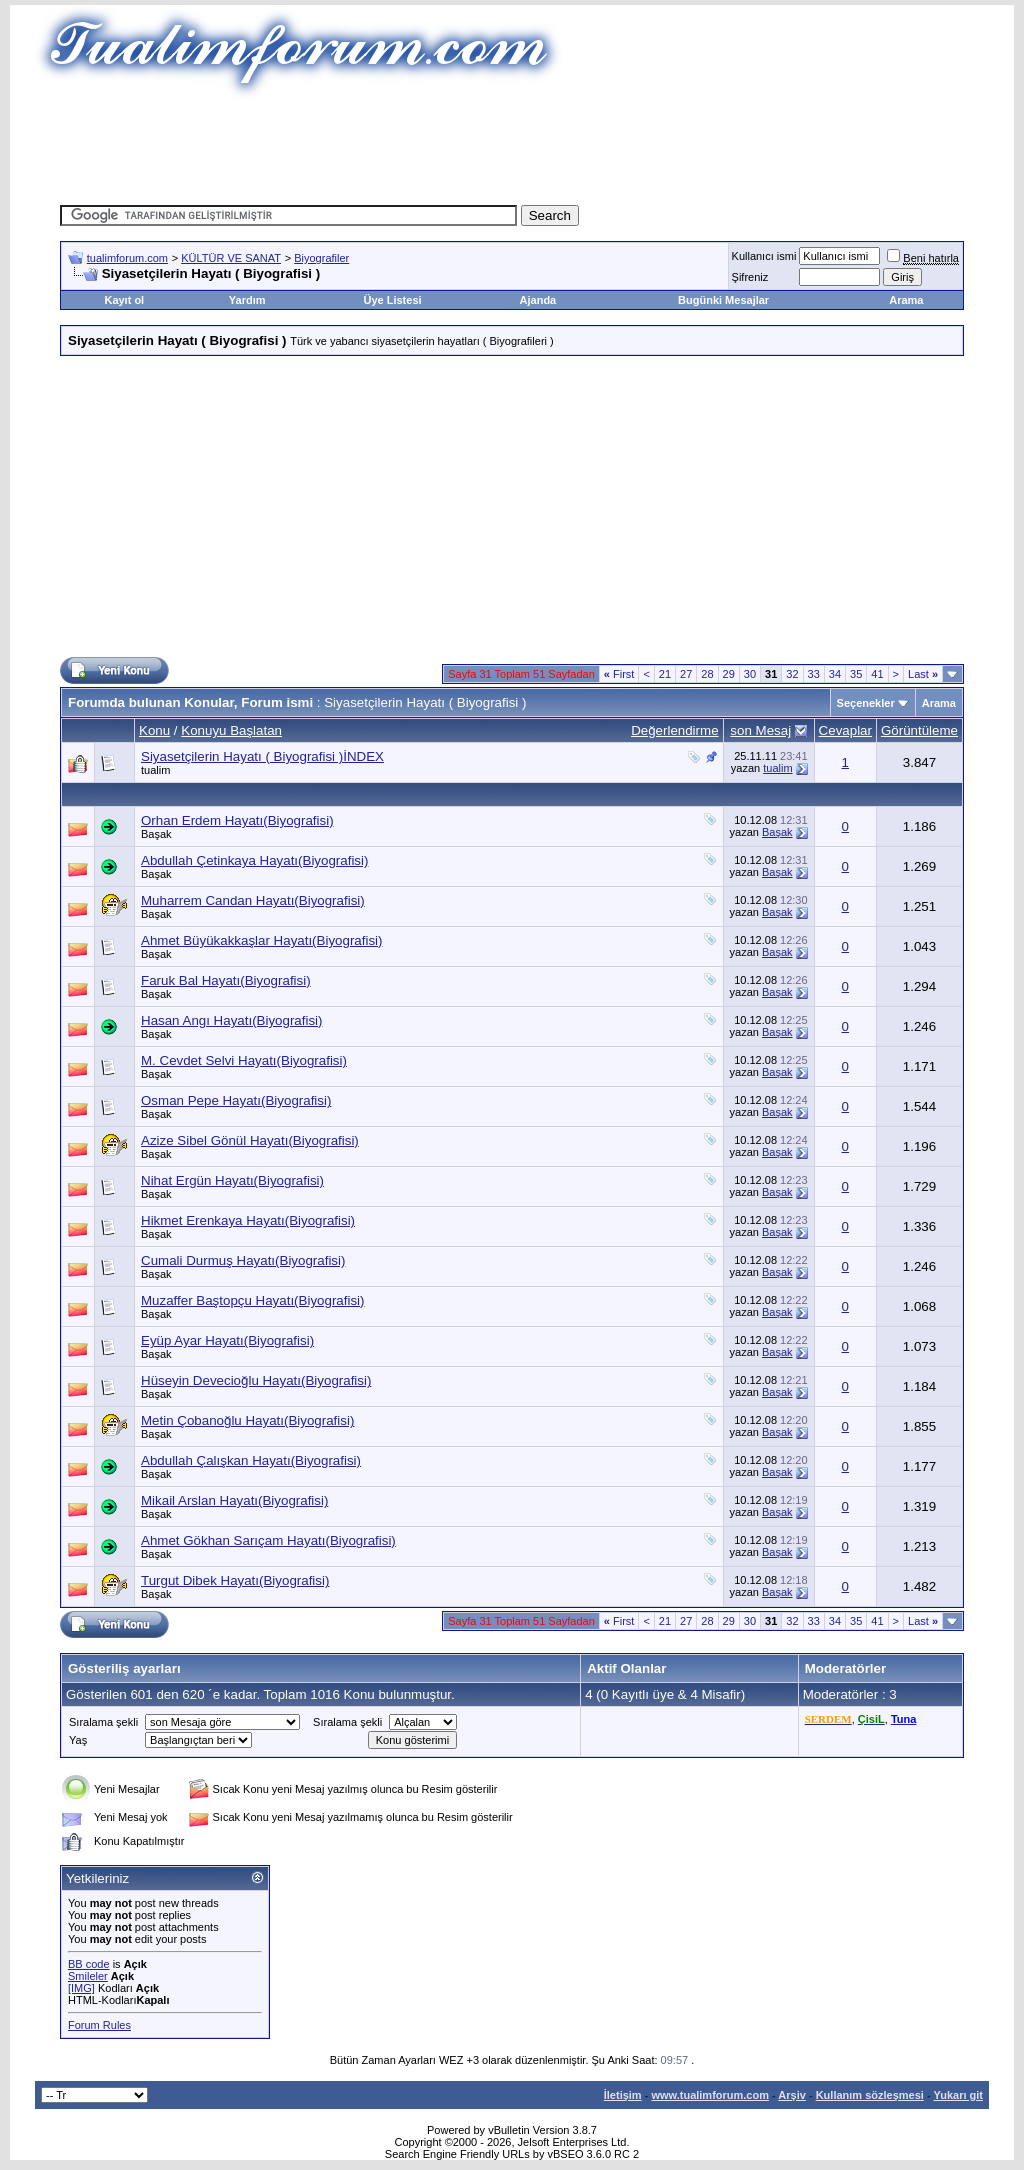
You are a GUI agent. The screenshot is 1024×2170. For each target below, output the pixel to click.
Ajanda (538, 300)
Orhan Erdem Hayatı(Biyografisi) (237, 820)
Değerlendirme (674, 730)
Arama (906, 300)
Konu (154, 730)
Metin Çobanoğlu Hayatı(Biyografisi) (247, 1420)
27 (686, 674)
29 (729, 674)
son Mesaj (760, 730)
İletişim (623, 2095)
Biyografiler (321, 258)
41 (877, 674)
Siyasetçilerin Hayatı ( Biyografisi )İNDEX (262, 756)
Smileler (88, 1976)
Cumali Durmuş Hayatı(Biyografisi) (243, 1260)
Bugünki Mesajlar (723, 300)
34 (835, 674)
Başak (156, 834)
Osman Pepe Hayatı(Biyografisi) (236, 1100)
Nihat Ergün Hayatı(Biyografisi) (232, 1180)
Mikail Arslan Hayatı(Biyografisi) (234, 1500)
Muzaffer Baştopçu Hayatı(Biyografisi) (252, 1300)
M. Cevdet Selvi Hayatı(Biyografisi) (244, 1060)
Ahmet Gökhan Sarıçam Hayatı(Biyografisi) (268, 1540)
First (619, 674)
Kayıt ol (124, 300)
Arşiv (792, 2095)
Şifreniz (750, 277)
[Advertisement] (512, 145)
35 (856, 674)
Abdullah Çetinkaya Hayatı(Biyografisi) (254, 860)
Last (923, 674)
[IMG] (81, 1988)
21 (665, 674)
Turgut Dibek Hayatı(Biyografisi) (235, 1580)
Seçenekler (866, 703)
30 (750, 674)
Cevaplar (845, 730)
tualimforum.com (127, 258)
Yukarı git (958, 2095)
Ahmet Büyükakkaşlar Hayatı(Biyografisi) (261, 940)
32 (792, 674)
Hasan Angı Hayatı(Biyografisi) (232, 1020)
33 (814, 674)
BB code (89, 1964)
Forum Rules (99, 2025)
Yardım (247, 300)
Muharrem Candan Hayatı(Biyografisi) (253, 900)
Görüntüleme (919, 730)
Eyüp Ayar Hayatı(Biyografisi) (227, 1340)
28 (707, 674)
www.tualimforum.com (710, 2095)
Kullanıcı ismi (764, 256)
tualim (155, 770)
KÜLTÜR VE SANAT (231, 258)
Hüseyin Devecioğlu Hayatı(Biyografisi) (256, 1380)
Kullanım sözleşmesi (870, 2095)
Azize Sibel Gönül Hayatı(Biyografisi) (250, 1140)
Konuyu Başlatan (231, 730)
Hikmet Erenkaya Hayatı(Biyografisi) (248, 1220)
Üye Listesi (392, 300)
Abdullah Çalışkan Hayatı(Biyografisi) (251, 1460)
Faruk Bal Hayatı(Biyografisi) (226, 980)
